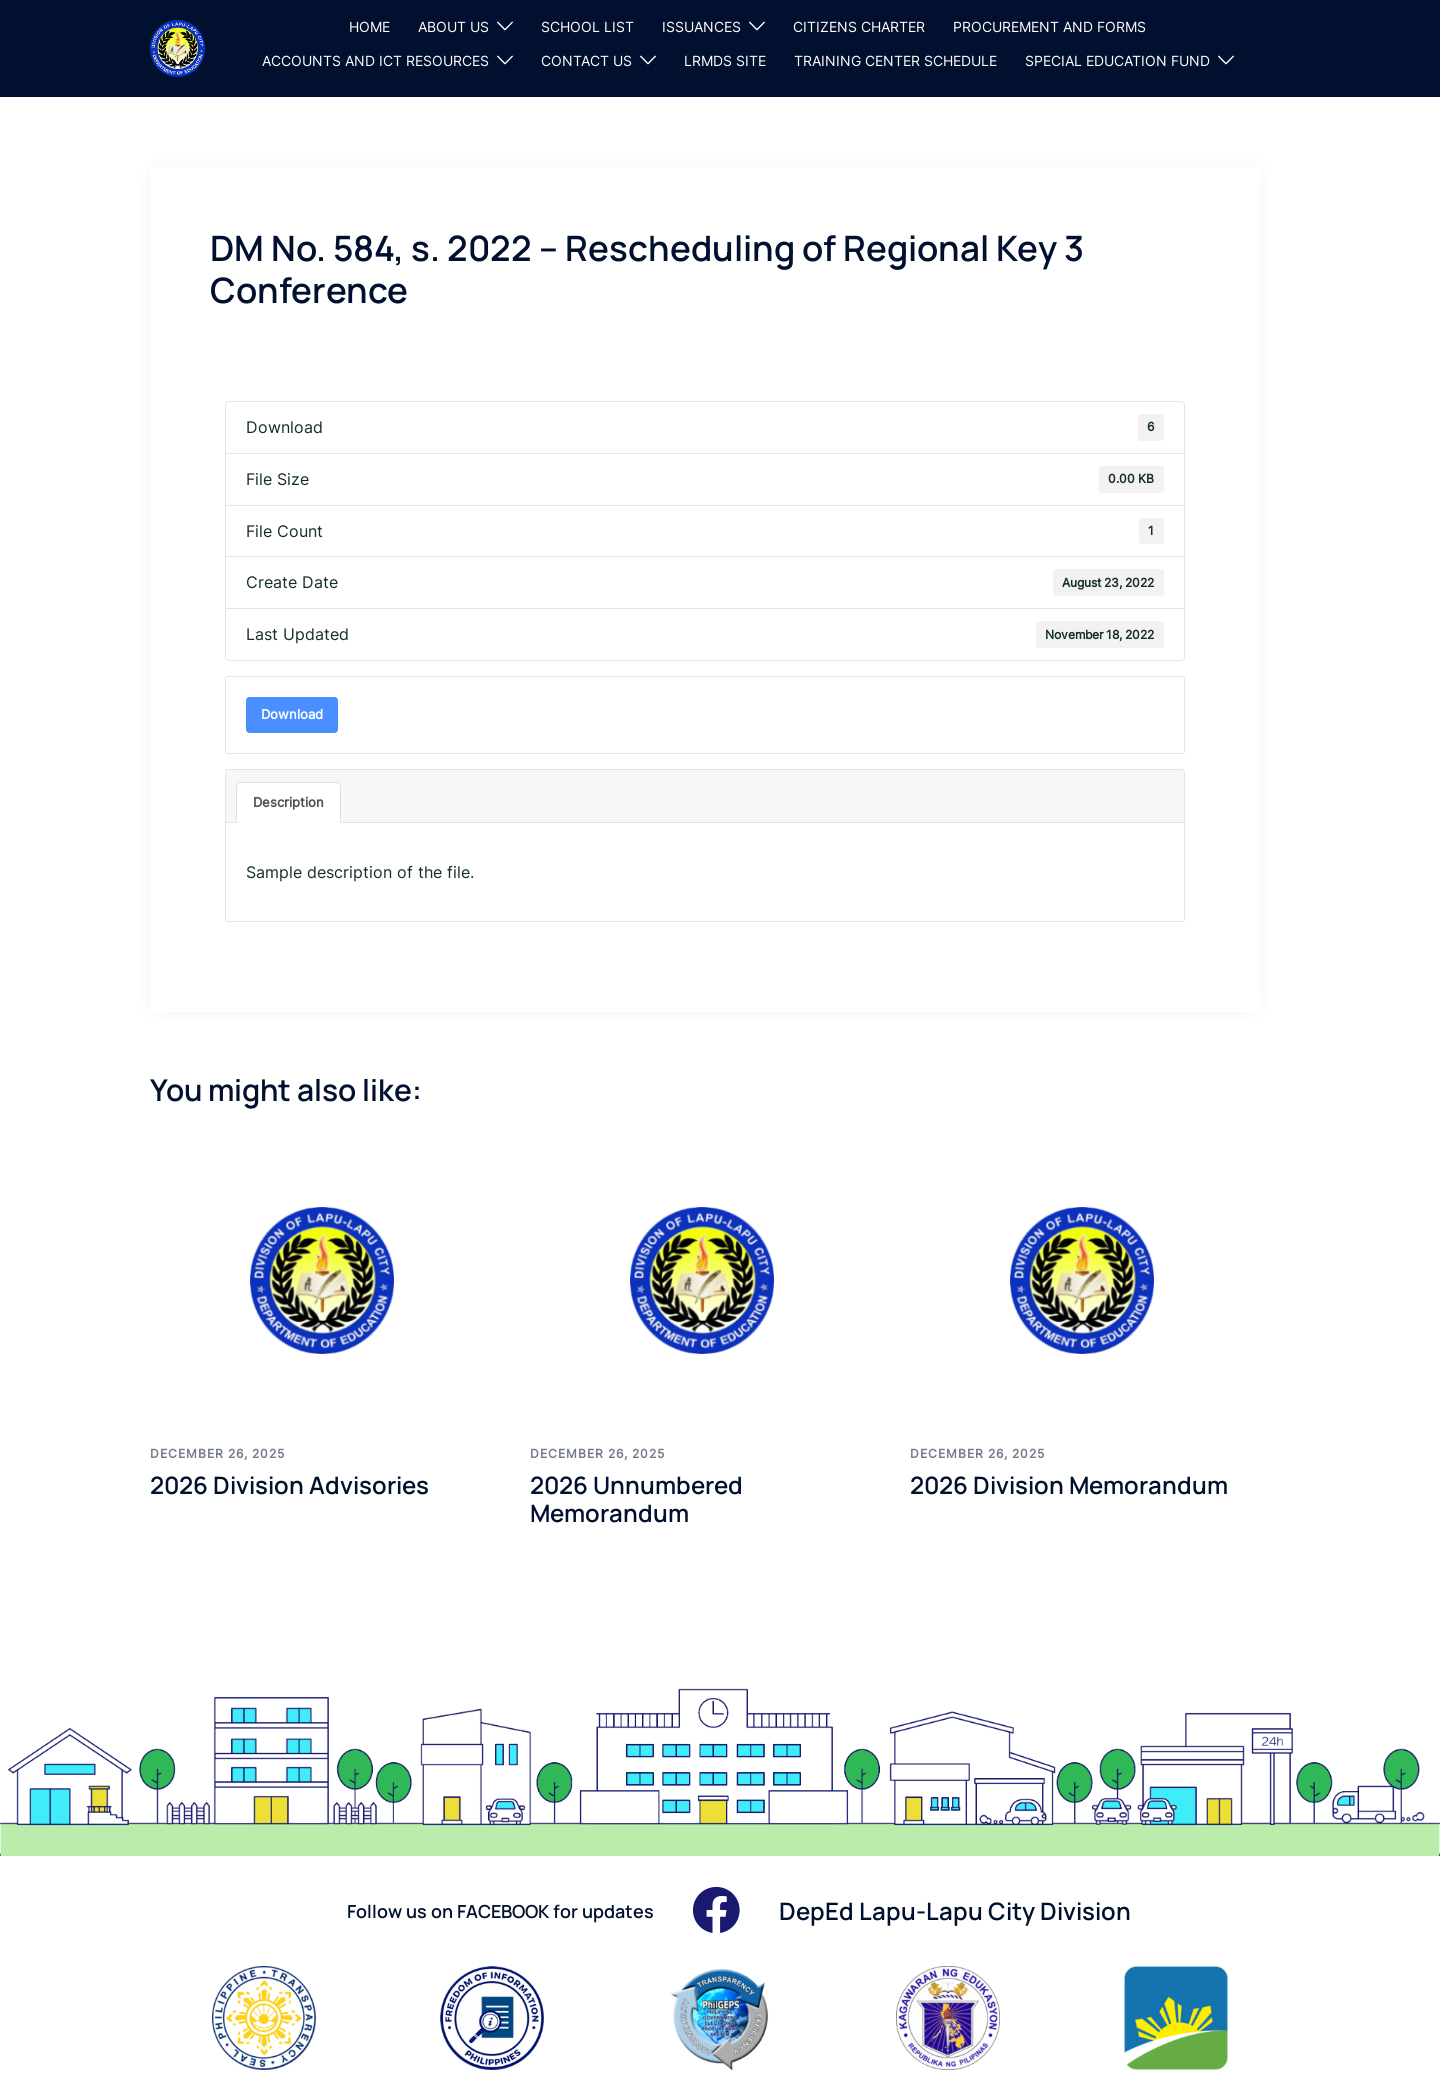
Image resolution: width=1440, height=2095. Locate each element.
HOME (369, 26)
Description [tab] (288, 802)
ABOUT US (453, 26)
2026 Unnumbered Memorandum (636, 1499)
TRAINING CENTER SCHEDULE (895, 60)
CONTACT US (586, 60)
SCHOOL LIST (587, 26)
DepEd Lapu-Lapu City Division (955, 1910)
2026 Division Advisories (289, 1484)
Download (292, 714)
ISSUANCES (701, 26)
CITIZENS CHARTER (859, 26)
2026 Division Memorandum (1069, 1484)
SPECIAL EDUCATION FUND (1117, 60)
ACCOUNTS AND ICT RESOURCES (375, 60)
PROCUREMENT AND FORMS (1049, 26)
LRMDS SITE (725, 60)
